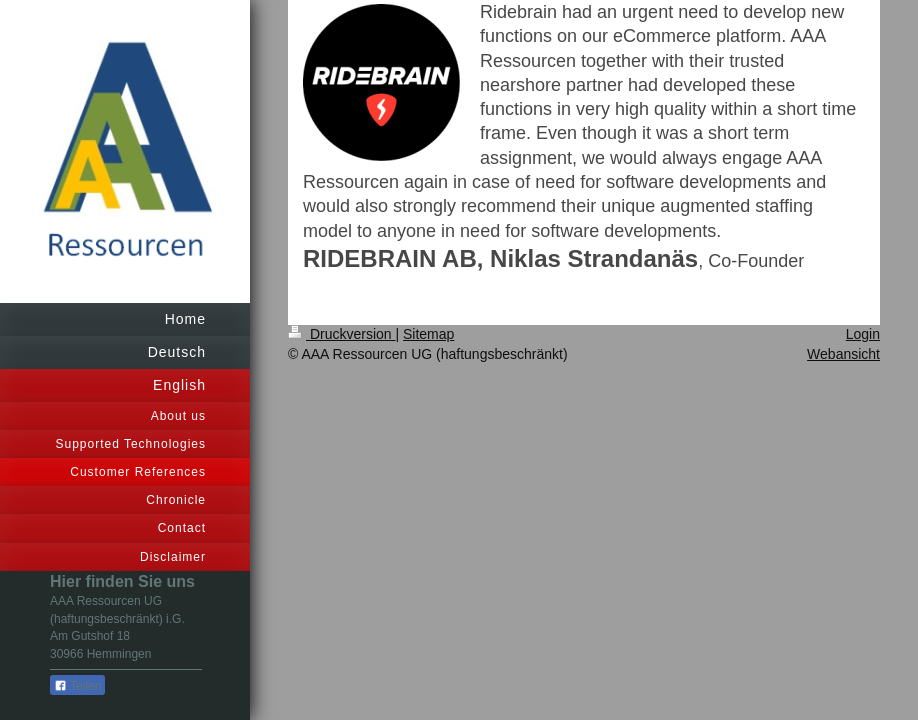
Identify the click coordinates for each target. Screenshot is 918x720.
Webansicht (843, 354)
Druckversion (341, 334)
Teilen (77, 686)
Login (863, 334)
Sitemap (428, 334)
